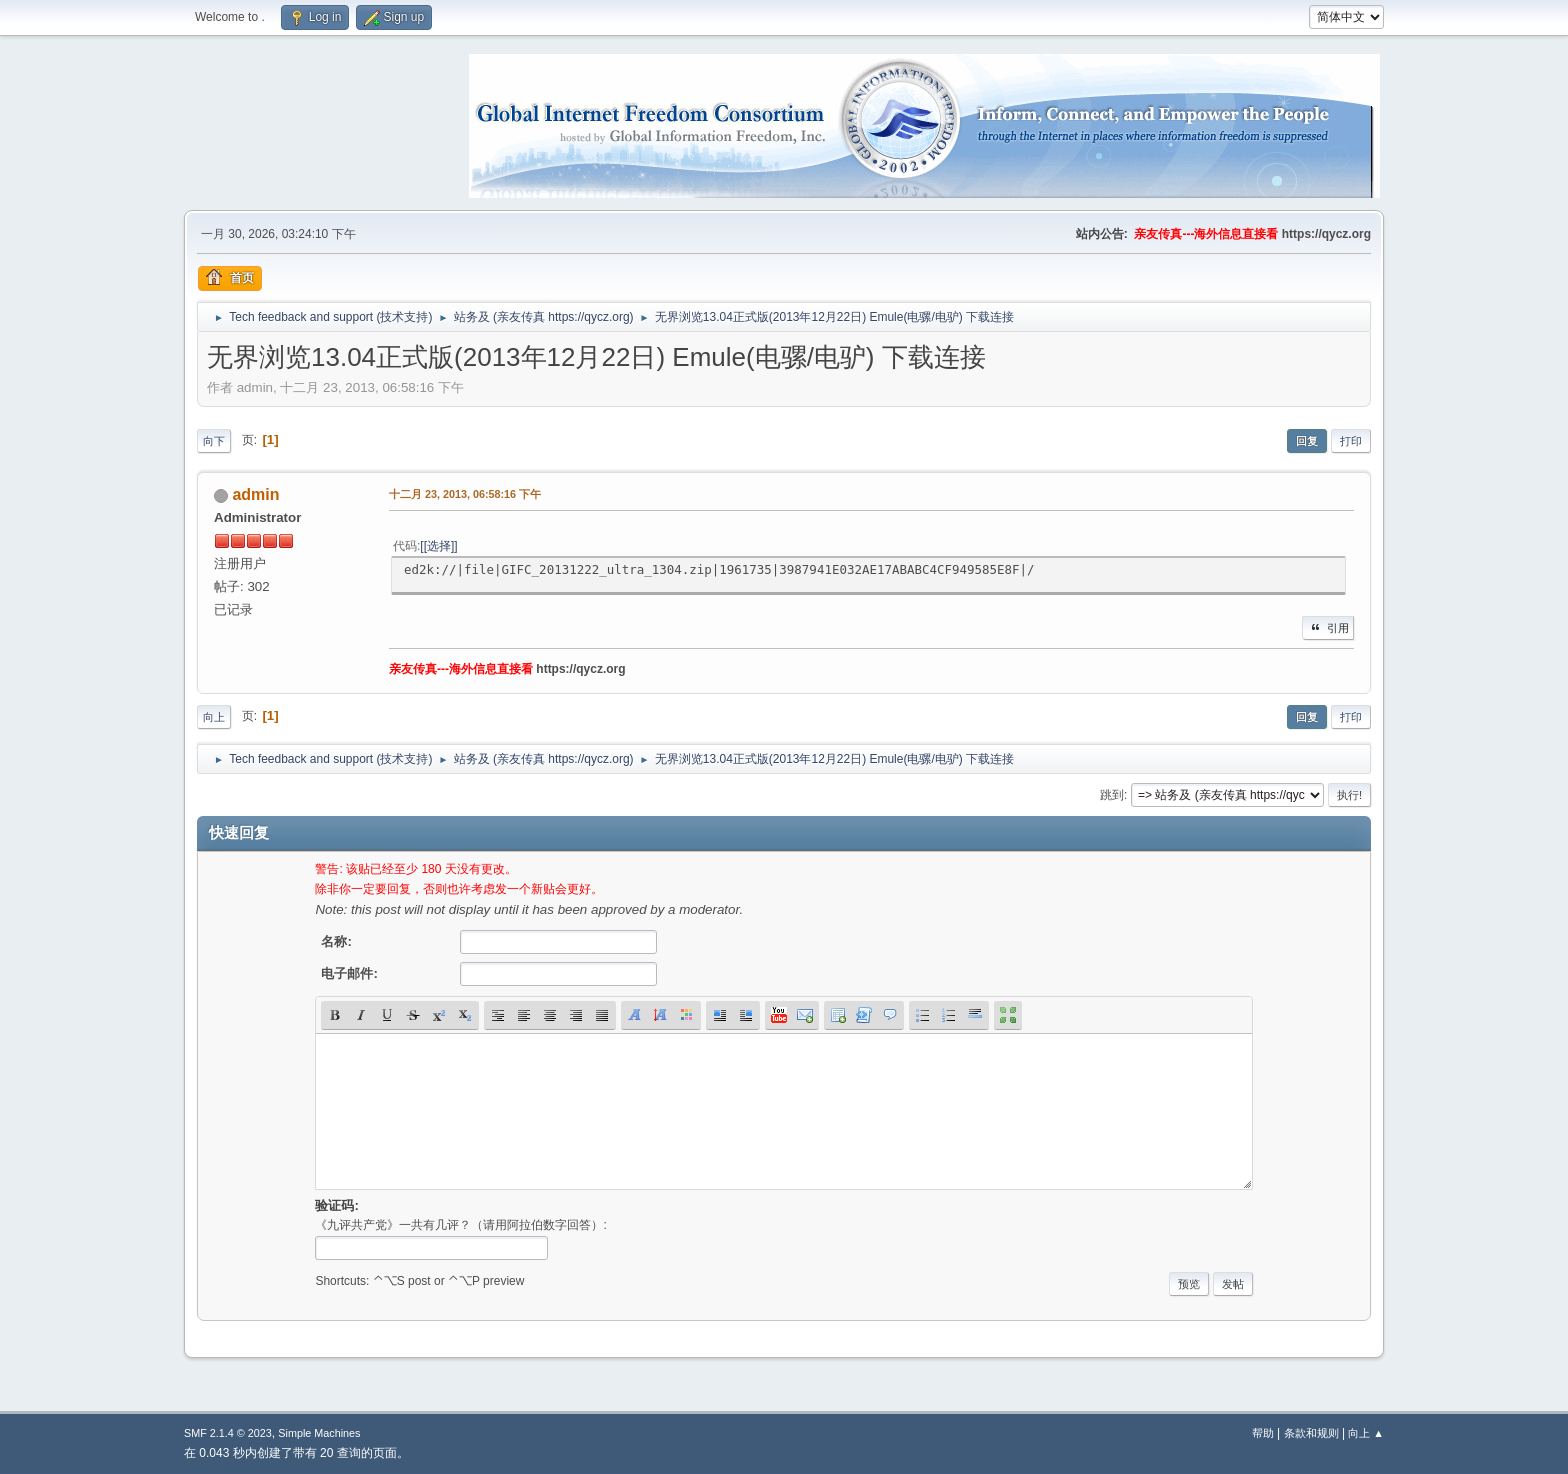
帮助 (1263, 1433)
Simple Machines (319, 1433)
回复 (1307, 441)
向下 (214, 441)
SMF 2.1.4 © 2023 (228, 1433)
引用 (1328, 628)
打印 (1351, 441)
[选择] (439, 546)
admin (255, 494)
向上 (214, 717)
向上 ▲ (1366, 1433)
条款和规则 (1311, 1433)
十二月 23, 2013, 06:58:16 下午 (465, 494)
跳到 (1112, 795)
